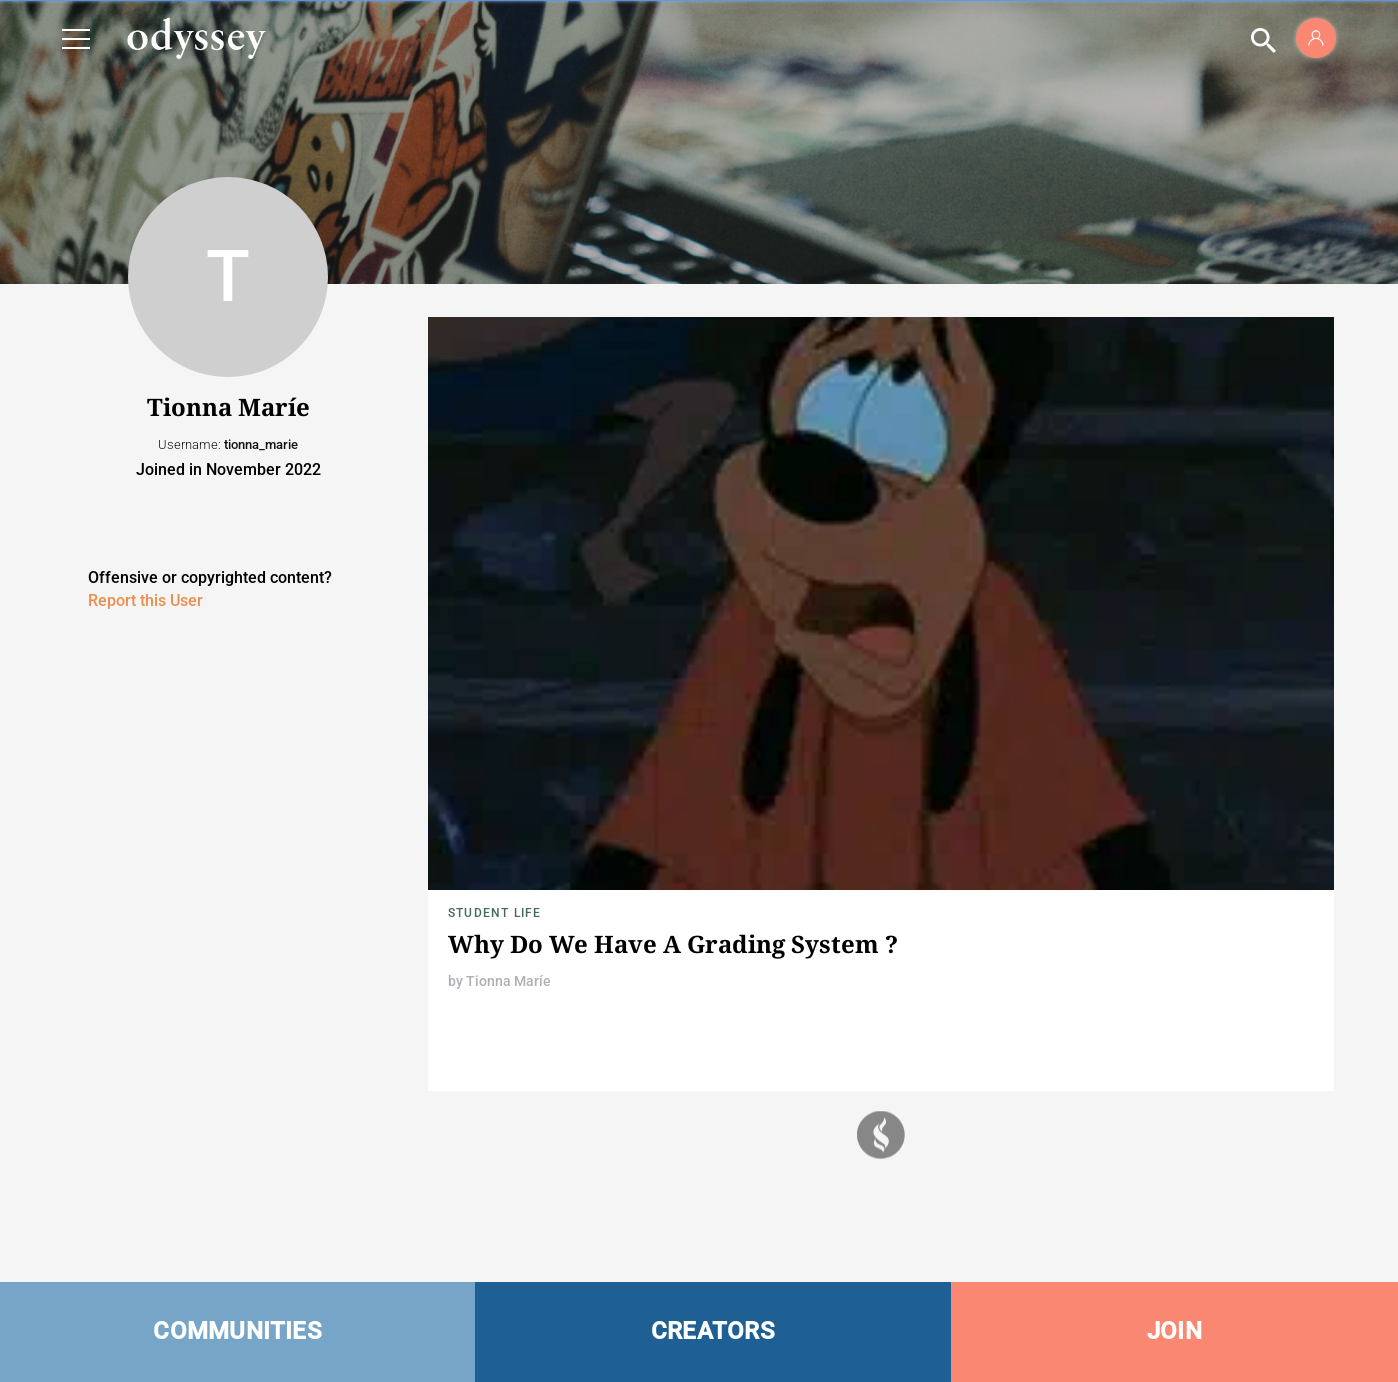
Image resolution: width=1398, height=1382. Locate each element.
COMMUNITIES (237, 1331)
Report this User (145, 600)
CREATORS (713, 1331)
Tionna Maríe (508, 981)
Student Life (494, 913)
